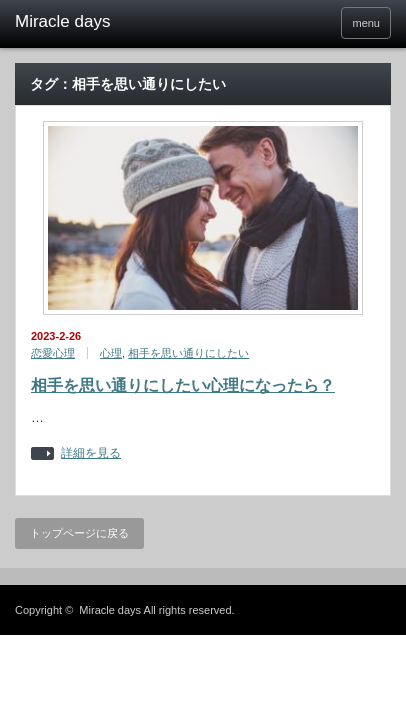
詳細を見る (91, 453)
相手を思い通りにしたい (188, 353)
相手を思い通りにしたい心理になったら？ (183, 385)
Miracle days (110, 610)
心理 (111, 353)
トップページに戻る (79, 533)
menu (366, 23)
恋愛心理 (53, 353)
